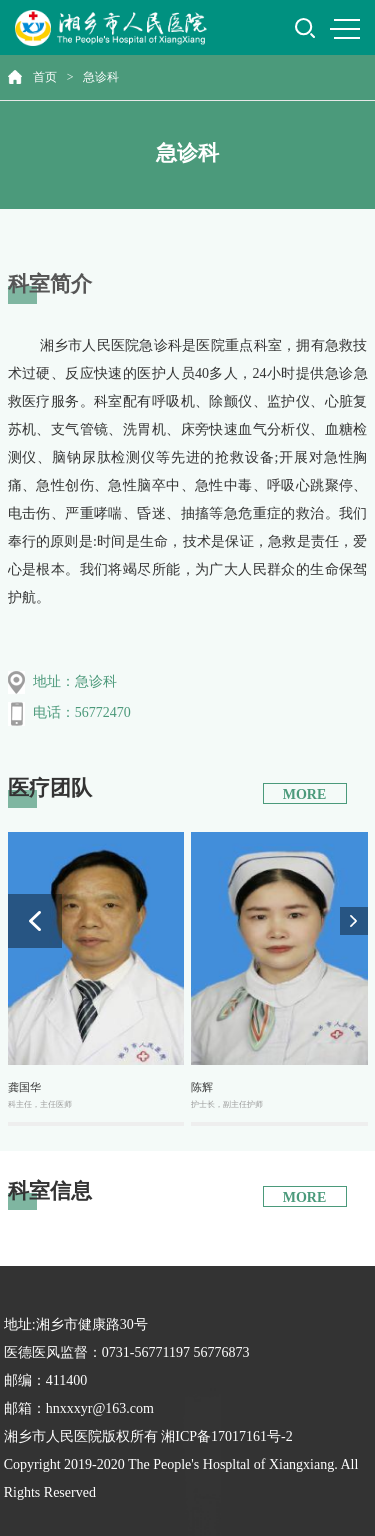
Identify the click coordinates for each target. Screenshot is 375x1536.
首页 (45, 77)
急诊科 (101, 77)
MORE (305, 794)
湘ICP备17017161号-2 (226, 1436)
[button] (354, 921)
